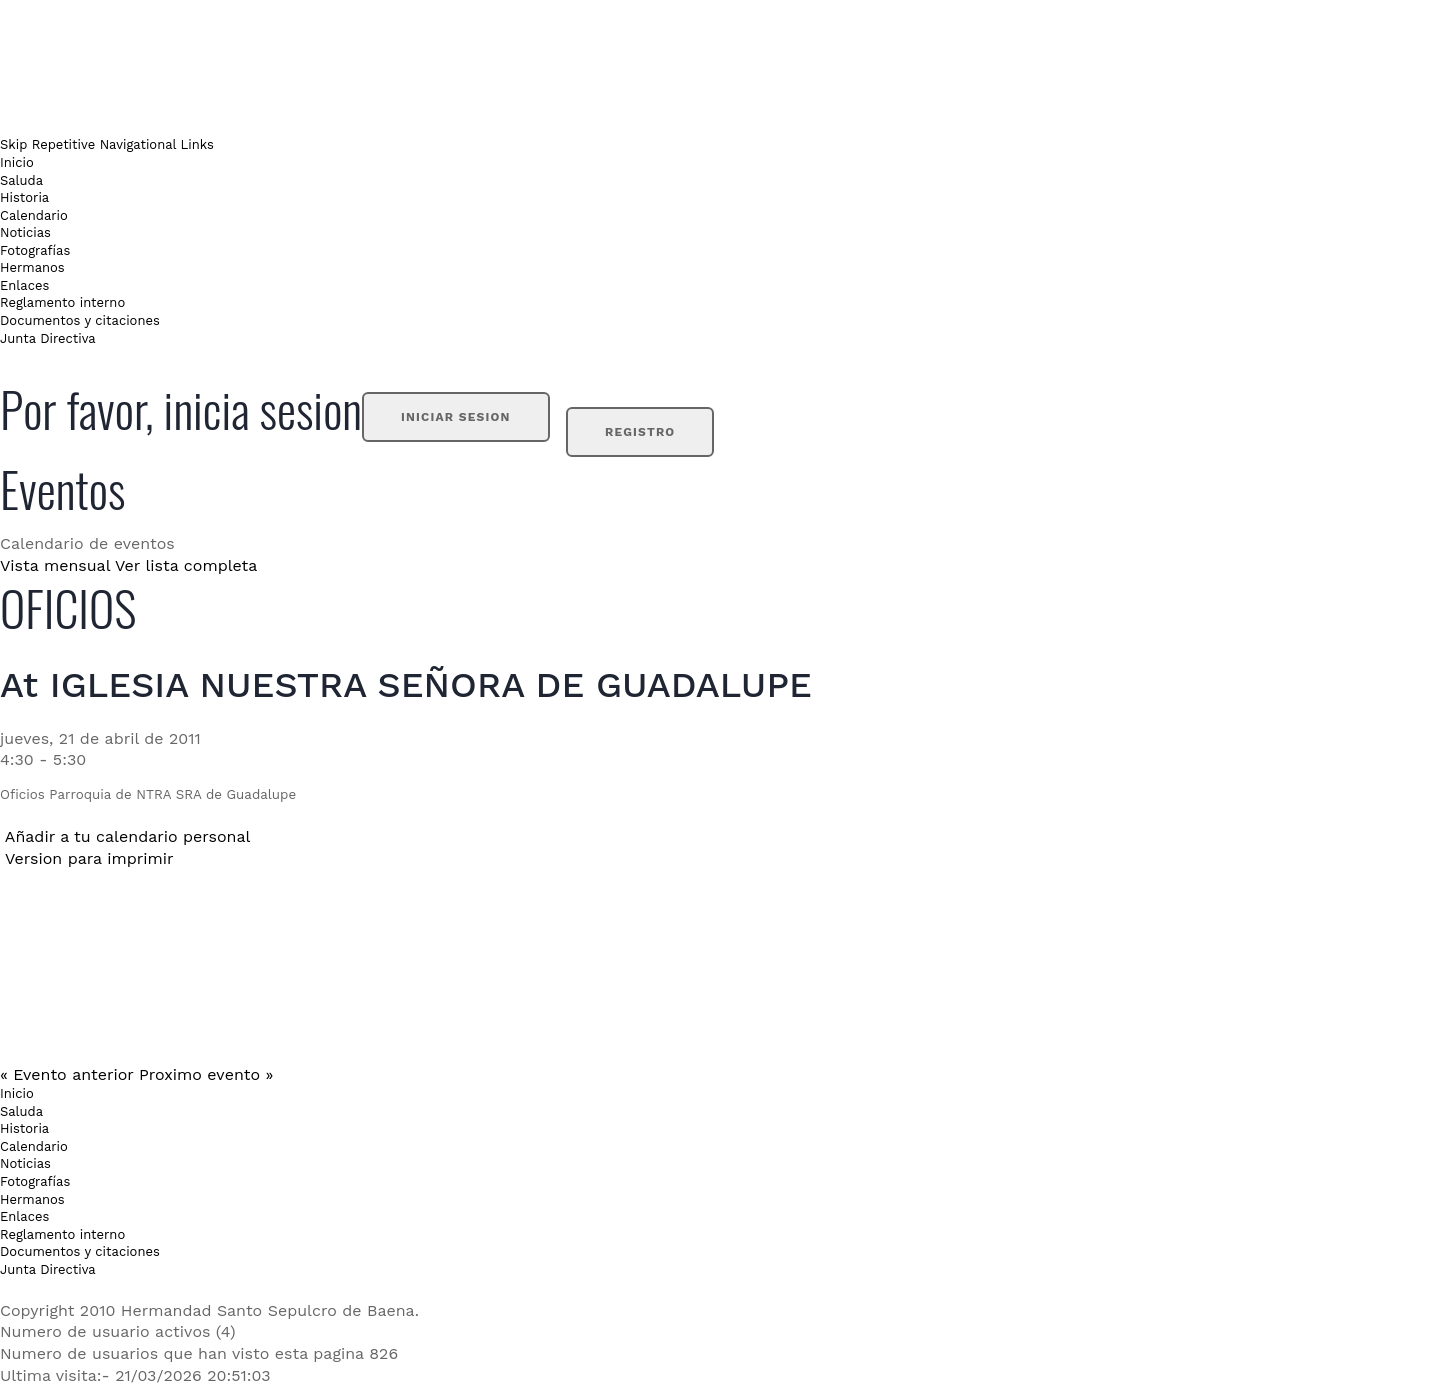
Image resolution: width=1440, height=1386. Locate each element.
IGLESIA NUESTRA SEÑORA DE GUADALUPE (431, 685)
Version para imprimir (89, 858)
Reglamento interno (62, 302)
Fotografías (35, 250)
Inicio (17, 162)
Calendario (34, 215)
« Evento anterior (66, 1074)
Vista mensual (55, 565)
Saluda (21, 180)
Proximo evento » (206, 1074)
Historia (24, 197)
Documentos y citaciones (80, 320)
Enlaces (24, 285)
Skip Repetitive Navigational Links (107, 144)
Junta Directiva (48, 338)
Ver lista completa (186, 565)
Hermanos (32, 267)
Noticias (25, 232)
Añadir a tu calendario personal (128, 836)
